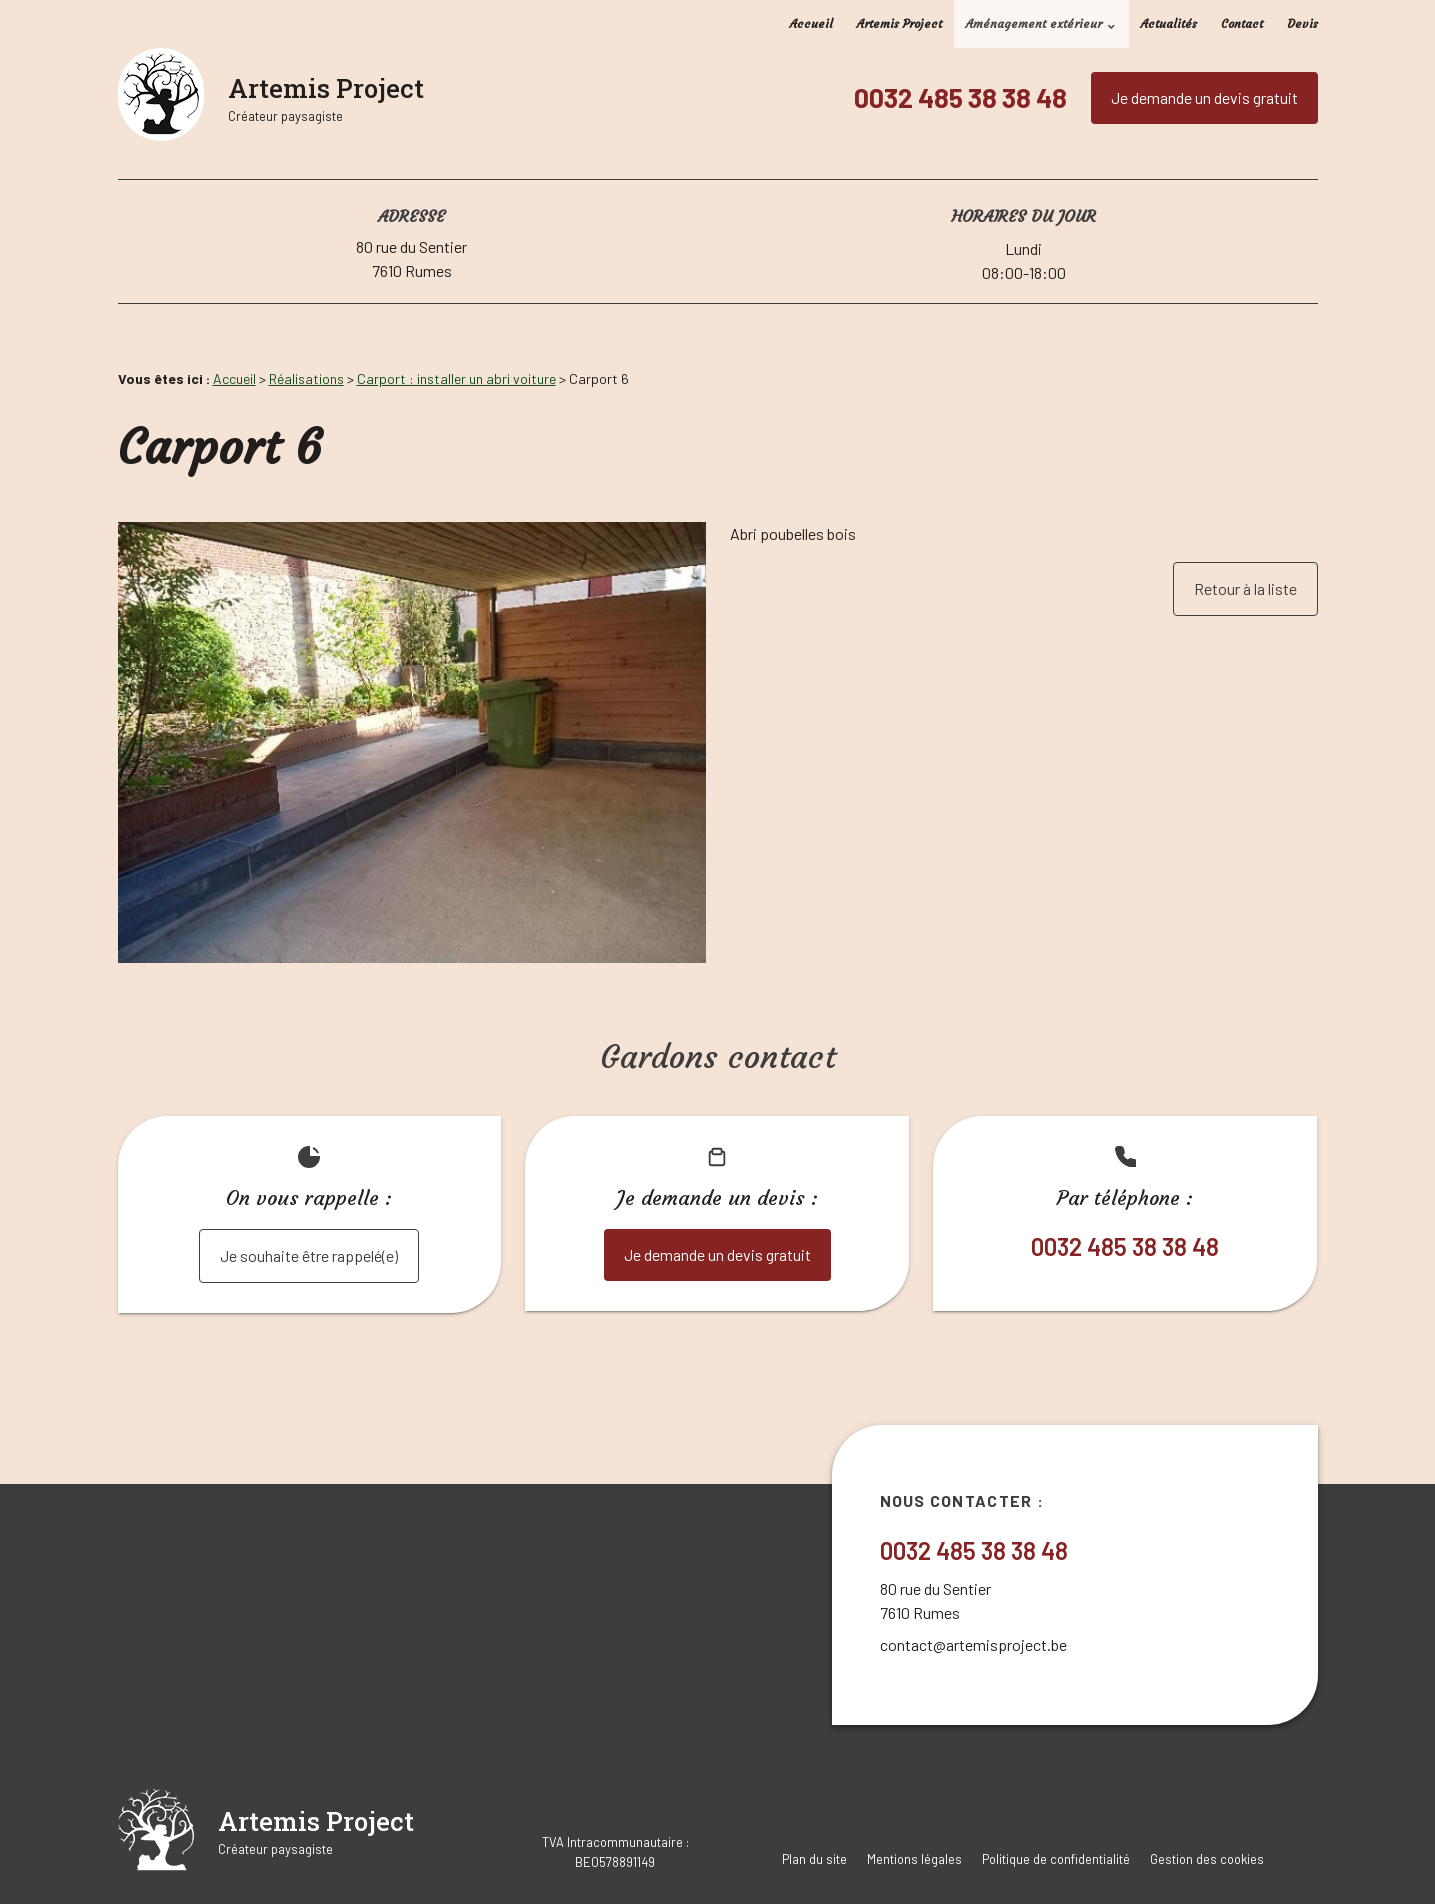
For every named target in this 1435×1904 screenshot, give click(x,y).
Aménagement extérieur (1034, 23)
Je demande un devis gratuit (1204, 97)
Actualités (1169, 23)
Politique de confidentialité (1056, 1859)
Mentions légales (914, 1859)
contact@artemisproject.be (973, 1644)
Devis (1302, 23)
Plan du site (814, 1859)
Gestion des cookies (1207, 1859)
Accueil (811, 23)
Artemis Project (899, 23)
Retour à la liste (1245, 588)
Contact (1242, 23)
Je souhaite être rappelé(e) (309, 1255)
